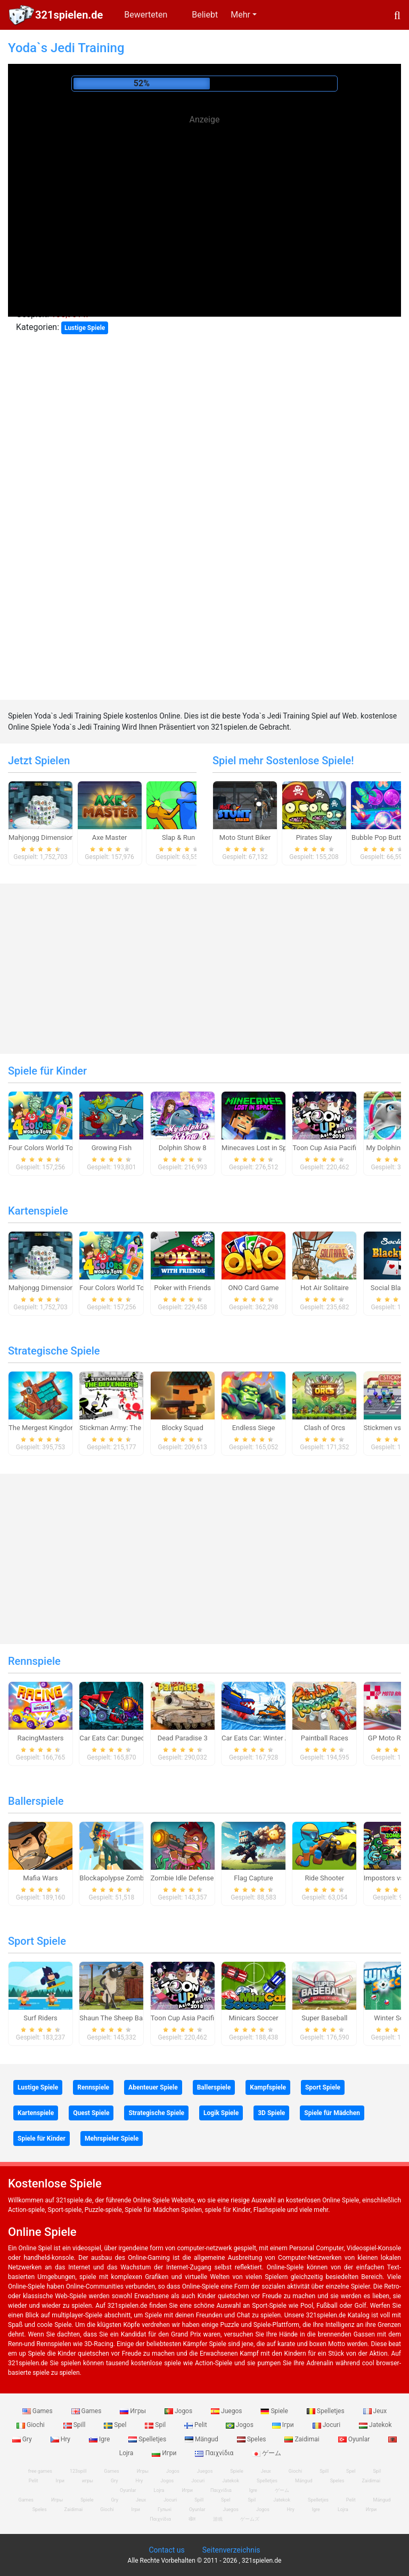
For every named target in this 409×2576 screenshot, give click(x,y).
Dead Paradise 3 (183, 1738)
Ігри (284, 2425)
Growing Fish (112, 1148)
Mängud (202, 2439)
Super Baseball (324, 2018)
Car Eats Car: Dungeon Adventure (130, 1738)
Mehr (240, 15)
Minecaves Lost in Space (260, 1148)
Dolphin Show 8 (183, 1148)
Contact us (166, 2550)
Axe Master (109, 837)
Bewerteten (145, 15)
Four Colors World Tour (44, 1148)
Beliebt (205, 15)
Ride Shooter (324, 1878)
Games (38, 2411)
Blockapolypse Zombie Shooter (127, 1878)
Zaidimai (302, 2439)
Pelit (196, 2425)
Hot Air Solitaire (324, 1288)
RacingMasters (41, 1738)
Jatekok (375, 2425)
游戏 (218, 2519)
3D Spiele (271, 2113)
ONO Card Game (253, 1288)
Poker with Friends (182, 1288)
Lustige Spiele (84, 328)
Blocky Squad (182, 1428)
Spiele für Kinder (47, 1070)
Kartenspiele (38, 1210)
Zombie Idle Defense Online (193, 1878)
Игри (165, 2453)
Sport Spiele (37, 1941)
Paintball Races (324, 1738)
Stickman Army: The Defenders (126, 1428)
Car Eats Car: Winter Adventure (269, 1738)
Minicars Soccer (253, 2018)
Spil (156, 2425)
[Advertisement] (204, 201)
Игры (134, 2411)
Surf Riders (40, 2018)
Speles (252, 2439)
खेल (192, 2519)
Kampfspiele (268, 2087)
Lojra (343, 2509)
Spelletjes (326, 2411)
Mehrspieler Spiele (111, 2138)
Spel (116, 2425)
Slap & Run (178, 837)
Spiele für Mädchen (332, 2113)
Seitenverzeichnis (231, 2550)
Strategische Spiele (54, 1350)
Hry (61, 2439)
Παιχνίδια (215, 2453)
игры (87, 2480)
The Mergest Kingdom (43, 1428)
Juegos (227, 2411)
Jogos (179, 2411)
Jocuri (327, 2425)
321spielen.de (69, 15)
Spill (75, 2425)
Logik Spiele (221, 2113)
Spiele (274, 2411)
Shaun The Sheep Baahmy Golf (126, 2018)
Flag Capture (253, 1878)
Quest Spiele (91, 2113)
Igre (100, 2439)
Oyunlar (355, 2439)
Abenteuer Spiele (153, 2087)
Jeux (375, 2411)
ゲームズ (249, 2519)
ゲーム (266, 2453)
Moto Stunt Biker (245, 837)
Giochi (31, 2425)
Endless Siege (253, 1428)
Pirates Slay (314, 837)
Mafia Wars (40, 1878)
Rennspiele (34, 1661)
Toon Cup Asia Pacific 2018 (334, 1148)
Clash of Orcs (325, 1428)
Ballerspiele (36, 1801)
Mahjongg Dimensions (43, 837)
